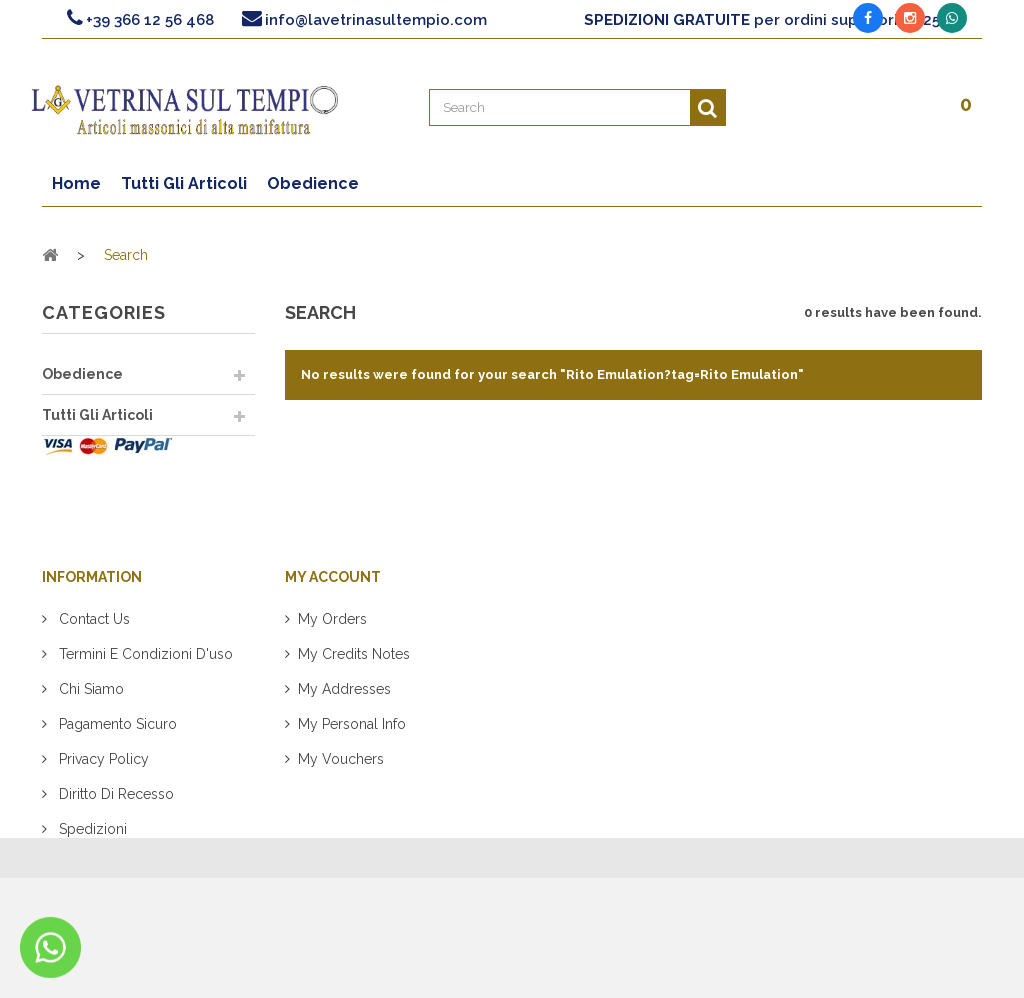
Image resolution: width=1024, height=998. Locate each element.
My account (333, 607)
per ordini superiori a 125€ (768, 20)
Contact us (92, 649)
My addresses (344, 719)
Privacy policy (102, 789)
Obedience (82, 374)
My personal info (352, 754)
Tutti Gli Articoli (97, 415)
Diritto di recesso (114, 824)
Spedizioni (91, 859)
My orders (332, 649)
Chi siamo (89, 719)
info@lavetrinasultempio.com (376, 20)
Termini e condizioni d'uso (144, 684)
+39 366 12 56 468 (150, 20)
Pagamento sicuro (116, 754)
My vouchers (341, 789)
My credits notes (354, 684)
